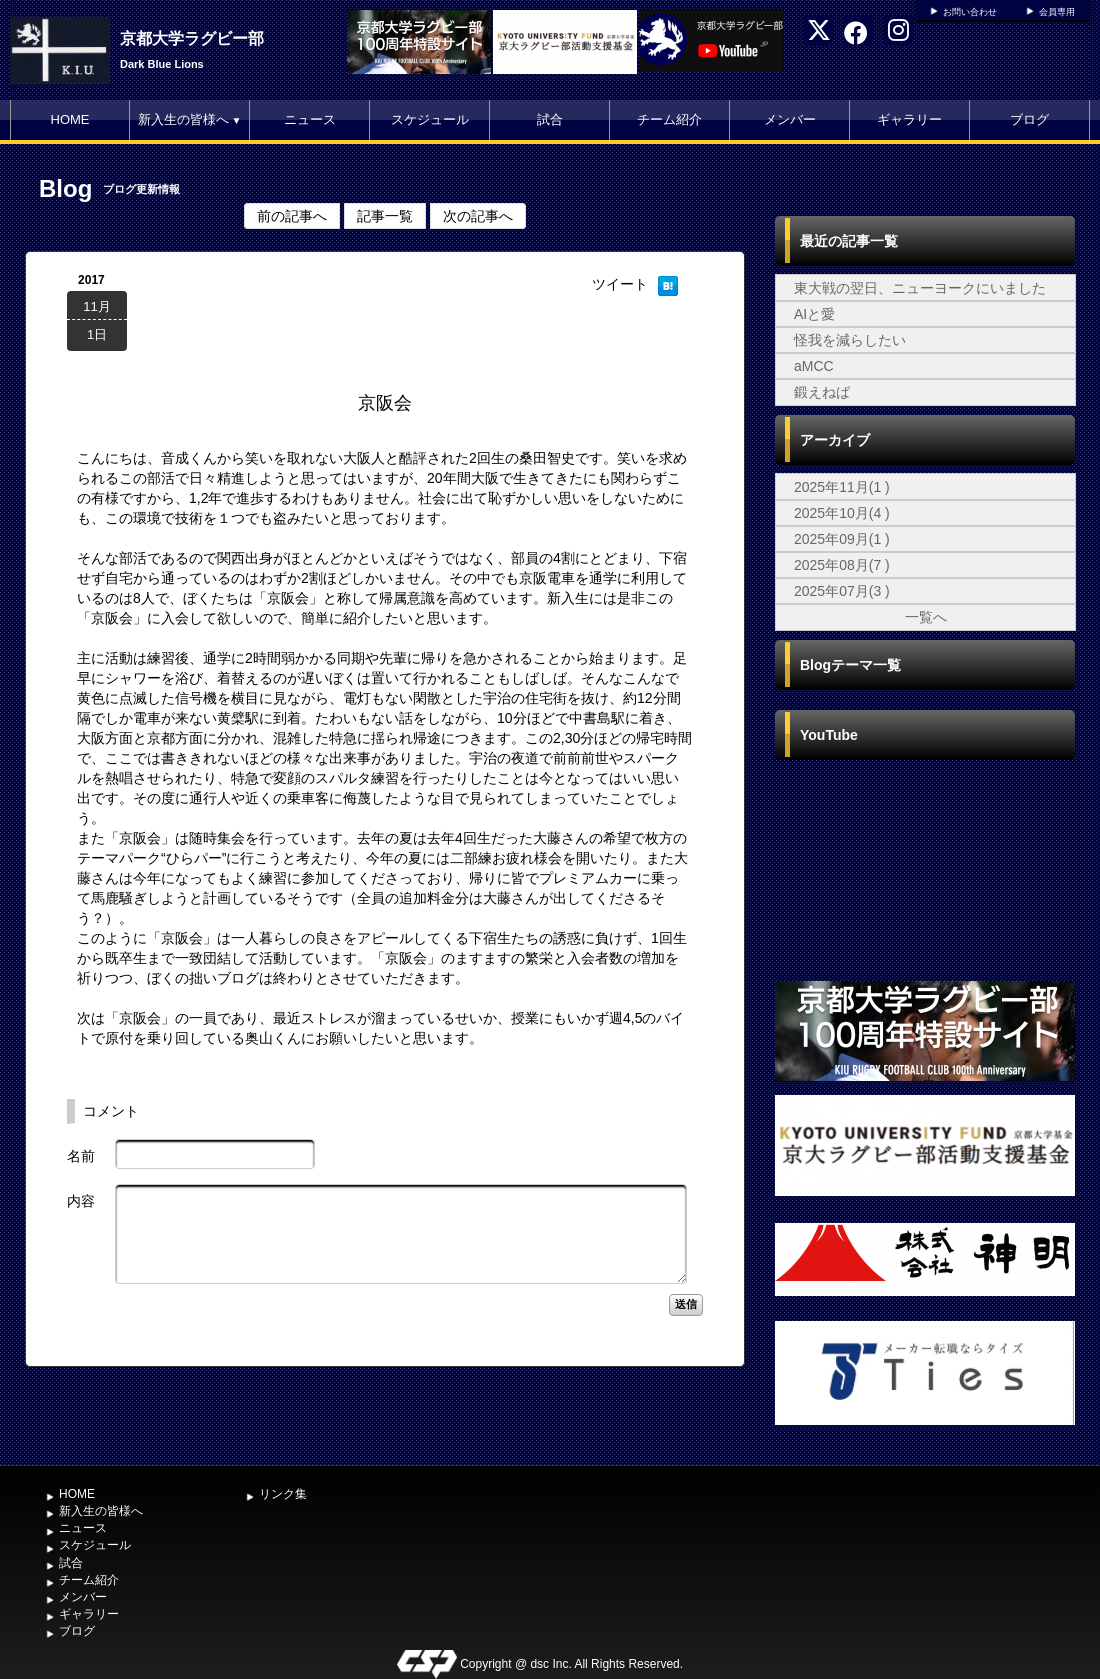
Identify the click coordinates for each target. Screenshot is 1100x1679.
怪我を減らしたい (850, 340)
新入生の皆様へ (190, 119)
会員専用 (1057, 12)
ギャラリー (909, 119)
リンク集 (283, 1494)
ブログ (1029, 119)
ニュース (310, 119)
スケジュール (430, 119)
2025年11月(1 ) (842, 487)
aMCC (814, 366)
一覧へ (926, 617)
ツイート (620, 284)
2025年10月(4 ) (842, 513)
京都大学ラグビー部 (192, 38)
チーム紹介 (669, 119)
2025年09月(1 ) (842, 539)
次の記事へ (478, 216)
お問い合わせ (970, 12)
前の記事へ (292, 216)
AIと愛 (814, 314)
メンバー (790, 119)
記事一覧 (385, 216)
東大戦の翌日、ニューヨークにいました (920, 288)
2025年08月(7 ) (842, 565)
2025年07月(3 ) (842, 591)
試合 (550, 119)
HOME (70, 119)
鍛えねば (822, 392)
